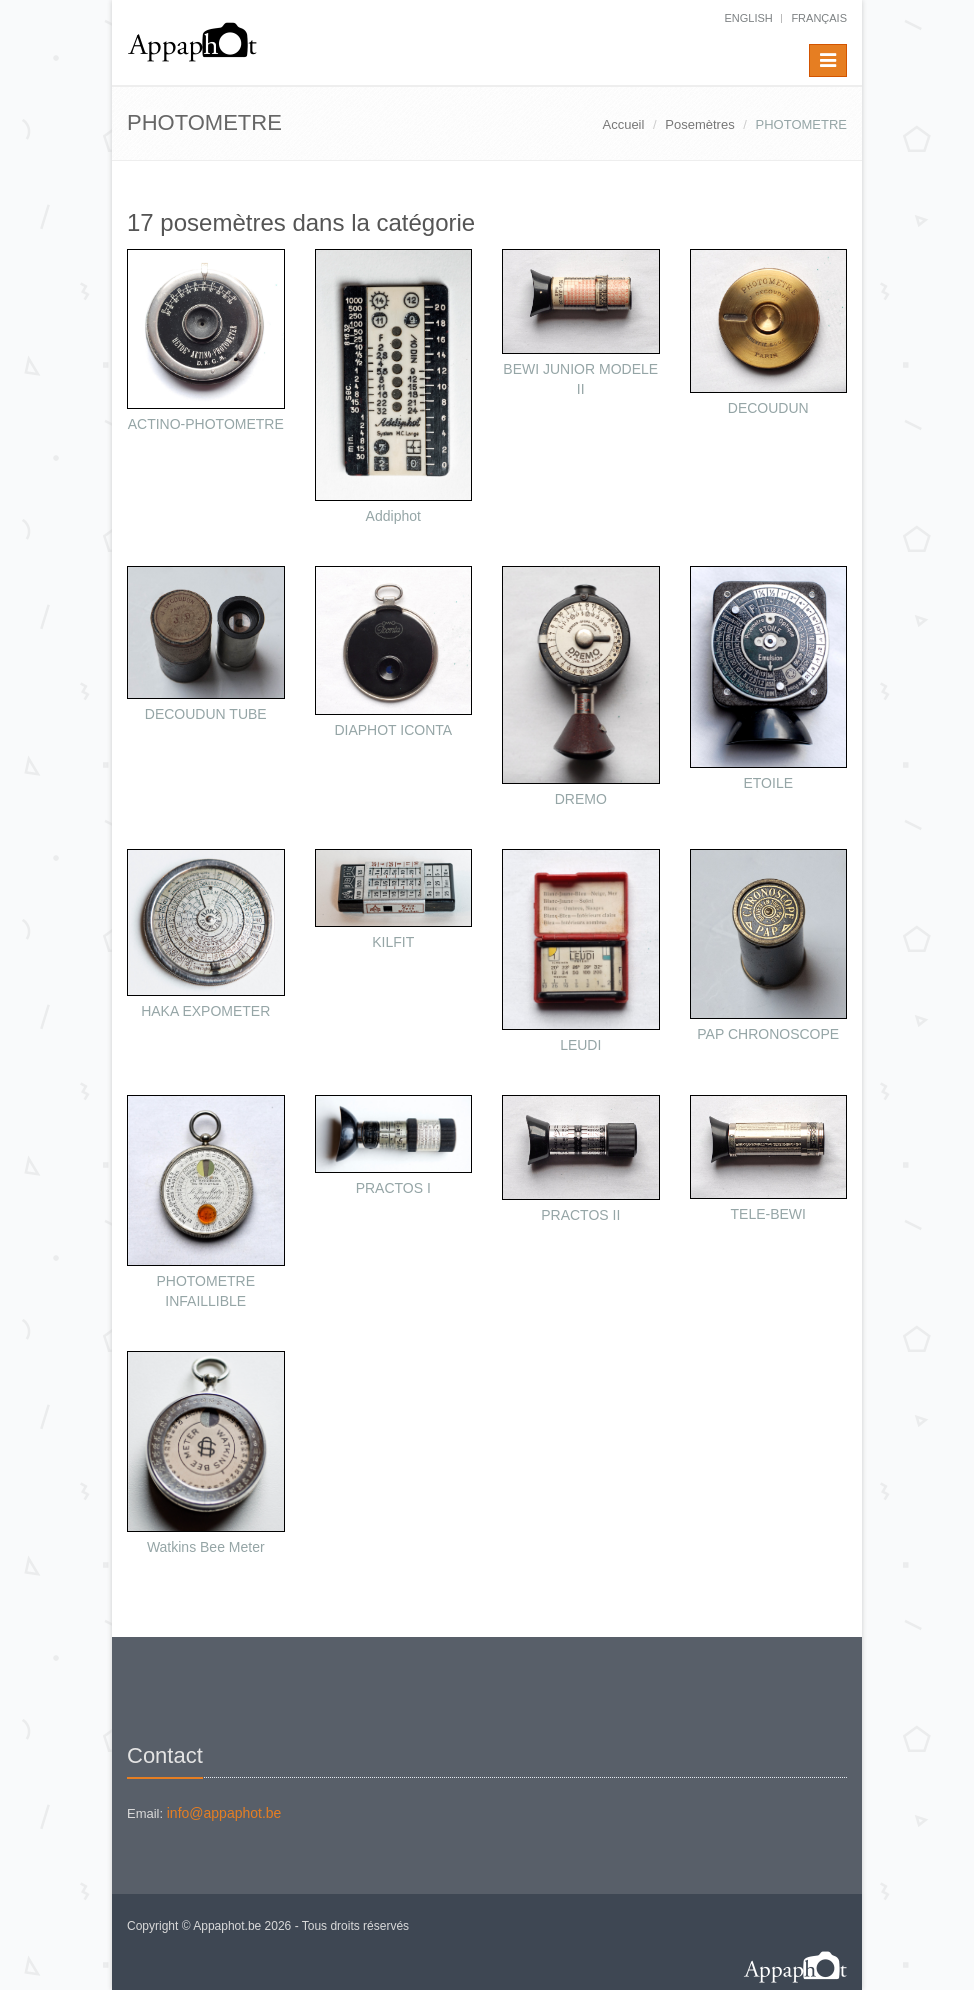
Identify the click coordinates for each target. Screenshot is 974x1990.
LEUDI (580, 1045)
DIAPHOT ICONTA (393, 730)
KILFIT (393, 942)
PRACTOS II (580, 1215)
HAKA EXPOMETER (205, 1011)
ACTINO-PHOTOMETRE (206, 424)
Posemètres (699, 124)
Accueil (623, 124)
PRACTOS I (393, 1188)
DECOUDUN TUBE (206, 714)
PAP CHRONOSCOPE (768, 1034)
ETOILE (768, 783)
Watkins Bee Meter (206, 1547)
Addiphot (393, 516)
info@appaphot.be (224, 1813)
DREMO (581, 799)
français (819, 18)
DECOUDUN (768, 408)
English (748, 18)
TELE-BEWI (768, 1214)
